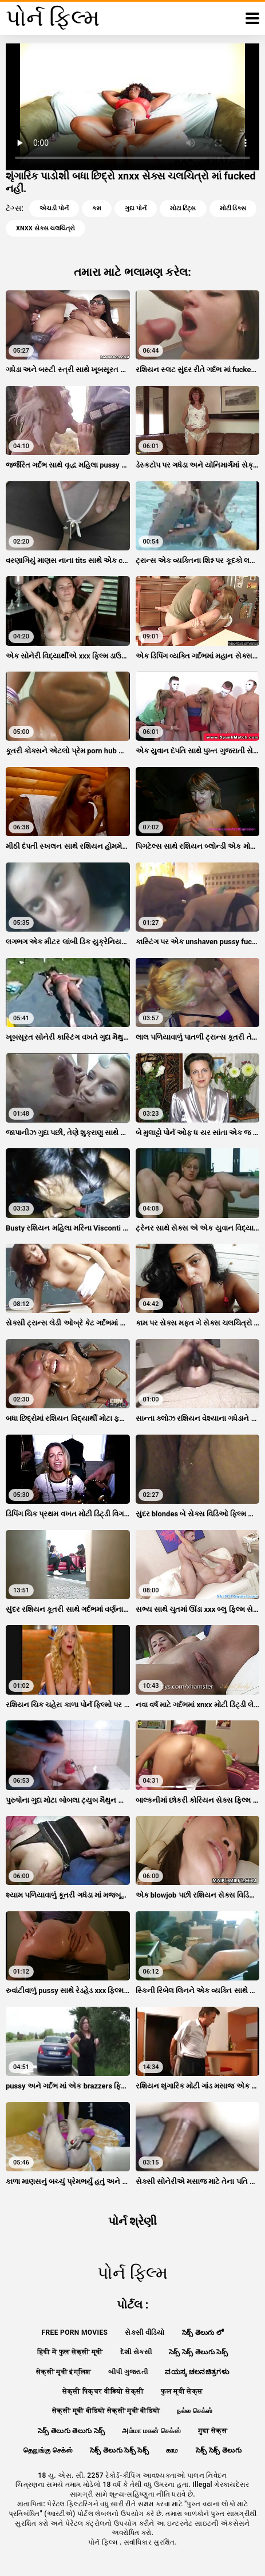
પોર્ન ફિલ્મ (104, 2542)
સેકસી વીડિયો (144, 2333)
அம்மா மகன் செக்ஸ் (151, 2431)
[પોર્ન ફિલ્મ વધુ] (252, 18)
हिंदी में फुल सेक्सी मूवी (70, 2352)
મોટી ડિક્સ (233, 208)
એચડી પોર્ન (54, 208)
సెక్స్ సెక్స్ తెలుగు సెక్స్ (198, 2352)
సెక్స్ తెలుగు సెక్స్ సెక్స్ (119, 2450)
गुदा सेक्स (212, 2431)
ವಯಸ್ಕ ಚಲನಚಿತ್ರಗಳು (197, 2372)
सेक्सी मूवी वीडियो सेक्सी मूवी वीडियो (106, 2411)
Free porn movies (75, 2333)
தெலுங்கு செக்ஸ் (48, 2450)
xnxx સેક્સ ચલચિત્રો (45, 228)
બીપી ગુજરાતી (128, 2372)
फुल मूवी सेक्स (182, 2391)
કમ (96, 208)
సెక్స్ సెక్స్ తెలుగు (219, 2450)
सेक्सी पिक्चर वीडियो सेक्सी (103, 2391)
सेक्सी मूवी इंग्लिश (63, 2372)
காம (172, 2450)
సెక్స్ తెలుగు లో (203, 2333)
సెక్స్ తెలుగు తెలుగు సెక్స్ (71, 2431)
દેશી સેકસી (136, 2352)
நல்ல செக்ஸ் (194, 2411)
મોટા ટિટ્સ (183, 208)
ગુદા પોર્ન (136, 208)
